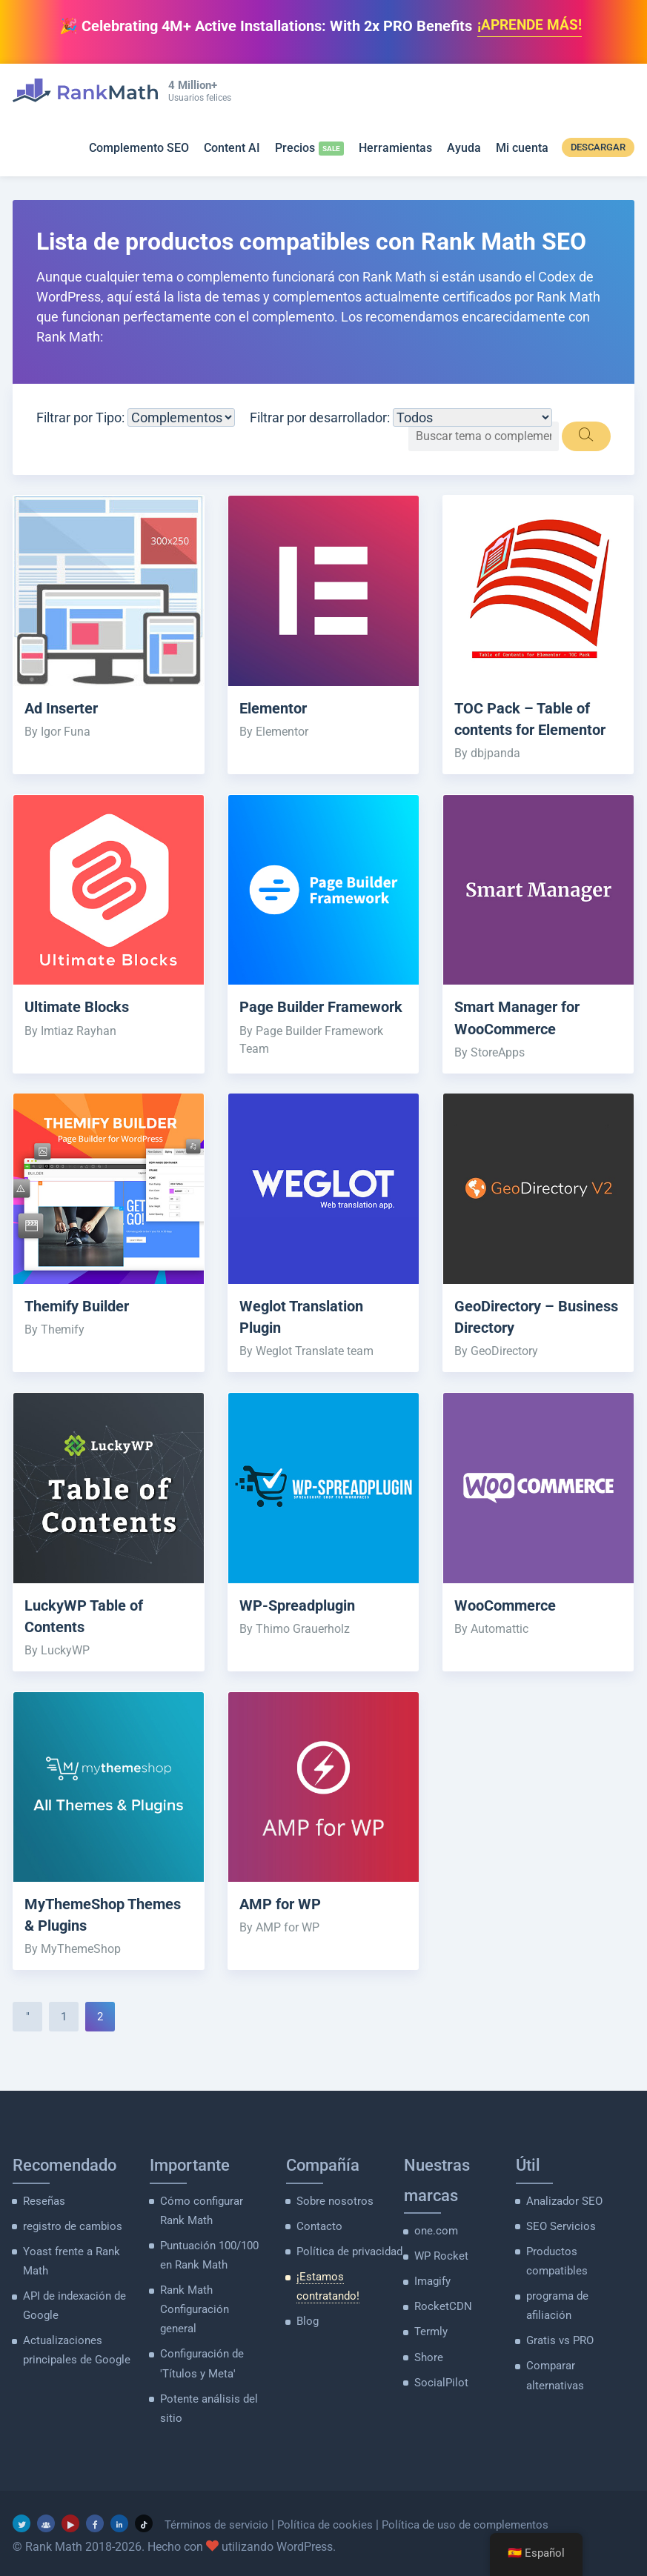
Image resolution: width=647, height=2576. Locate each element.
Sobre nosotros (331, 2222)
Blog (306, 2320)
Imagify (431, 2300)
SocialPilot (438, 2399)
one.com (434, 2251)
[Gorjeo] (21, 2517)
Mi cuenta (522, 149)
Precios (295, 149)
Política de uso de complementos (474, 2519)
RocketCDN (440, 2325)
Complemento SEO (139, 149)
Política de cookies (330, 2519)
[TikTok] (144, 2517)
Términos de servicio (218, 2519)
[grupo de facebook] (46, 2517)
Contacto (317, 2246)
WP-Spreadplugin (301, 1625)
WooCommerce (508, 1625)
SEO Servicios (557, 2246)
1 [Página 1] (64, 2037)
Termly (429, 2350)
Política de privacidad (345, 2271)
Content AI (232, 149)
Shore (427, 2374)
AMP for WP (282, 1925)
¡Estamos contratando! (349, 2295)
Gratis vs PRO (558, 2357)
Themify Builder (80, 1325)
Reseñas (42, 2222)
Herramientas (395, 149)
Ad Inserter (63, 709)
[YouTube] (70, 2517)
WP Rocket (439, 2276)
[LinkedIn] (119, 2517)
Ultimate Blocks (79, 1008)
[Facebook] (95, 2517)
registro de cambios (68, 2246)
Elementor (275, 709)
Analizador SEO (561, 2222)
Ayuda (464, 149)
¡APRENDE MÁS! (529, 26)
